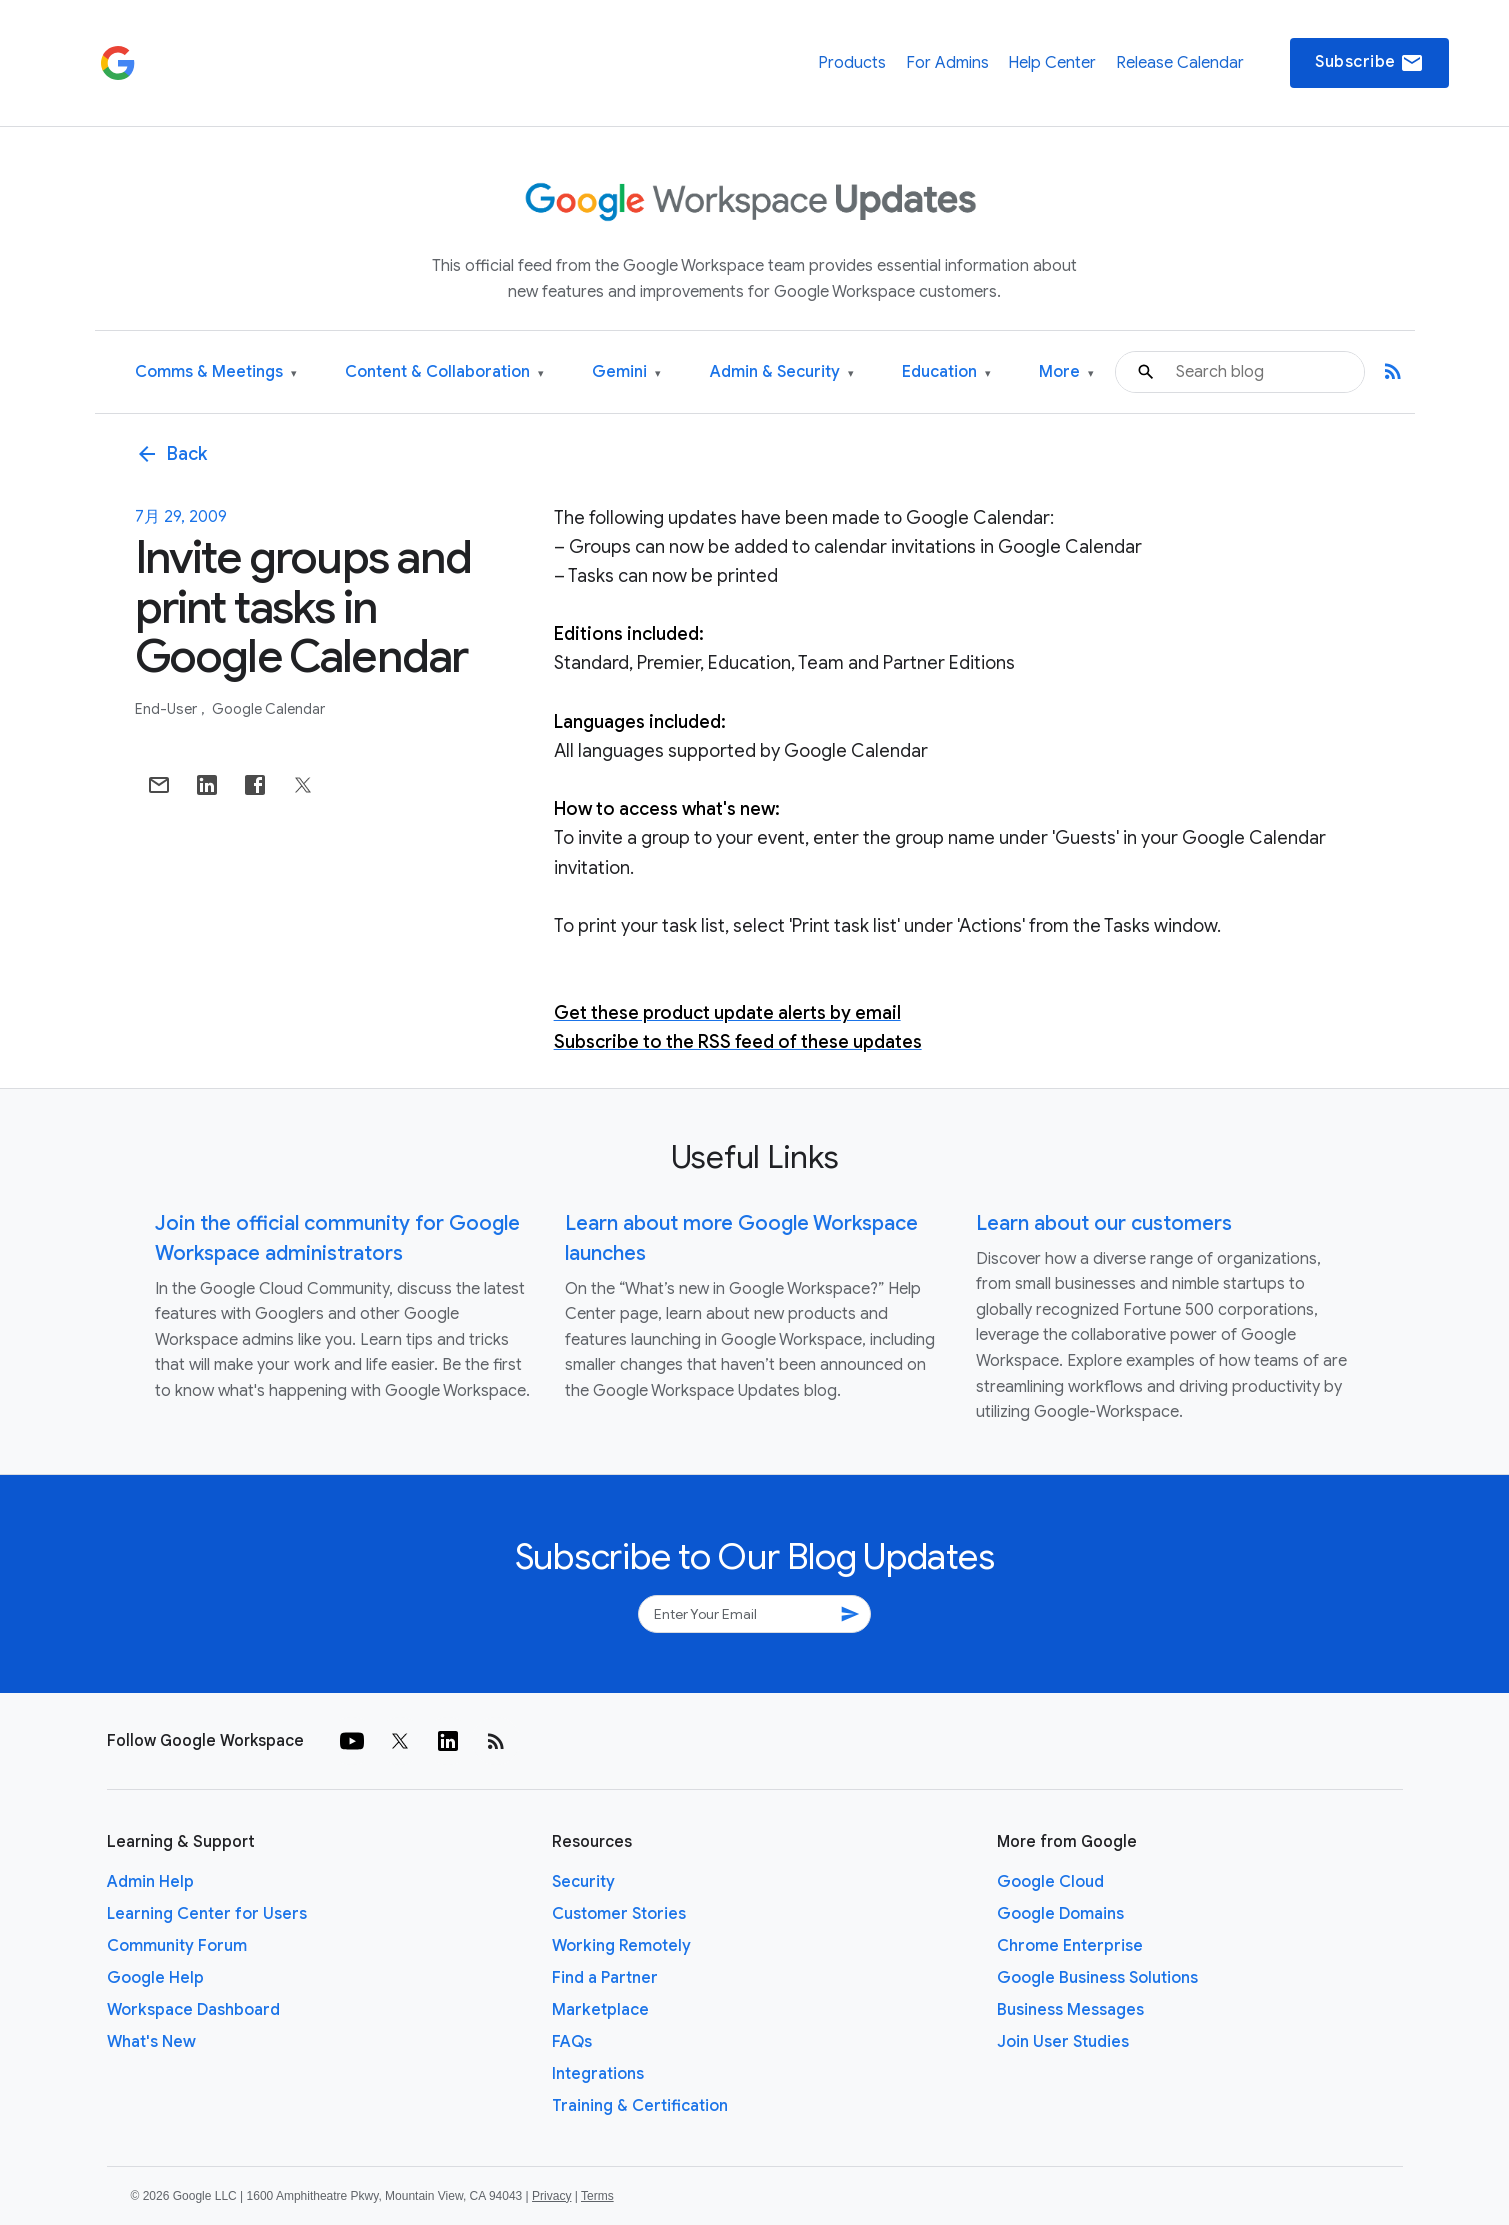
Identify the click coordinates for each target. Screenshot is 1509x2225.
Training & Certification (640, 2106)
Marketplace (600, 2010)
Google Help (155, 1978)
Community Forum (177, 1946)
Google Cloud (1050, 1882)
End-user (167, 709)
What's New (151, 2042)
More (1066, 372)
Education (946, 372)
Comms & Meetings (216, 372)
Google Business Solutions (1097, 1978)
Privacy (551, 2196)
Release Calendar (1180, 63)
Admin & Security (782, 372)
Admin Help (150, 1882)
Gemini (626, 372)
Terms (597, 2196)
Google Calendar (268, 709)
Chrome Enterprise (1070, 1946)
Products (852, 63)
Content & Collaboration (444, 372)
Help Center (1052, 63)
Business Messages (1070, 2010)
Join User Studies (1063, 2042)
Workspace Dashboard (193, 2010)
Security (583, 1882)
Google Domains (1060, 1914)
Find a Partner (605, 1978)
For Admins (947, 63)
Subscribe (1369, 63)
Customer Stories (619, 1914)
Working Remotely (621, 1946)
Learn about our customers (1104, 1223)
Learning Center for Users (207, 1914)
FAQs (572, 2042)
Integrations (598, 2074)
